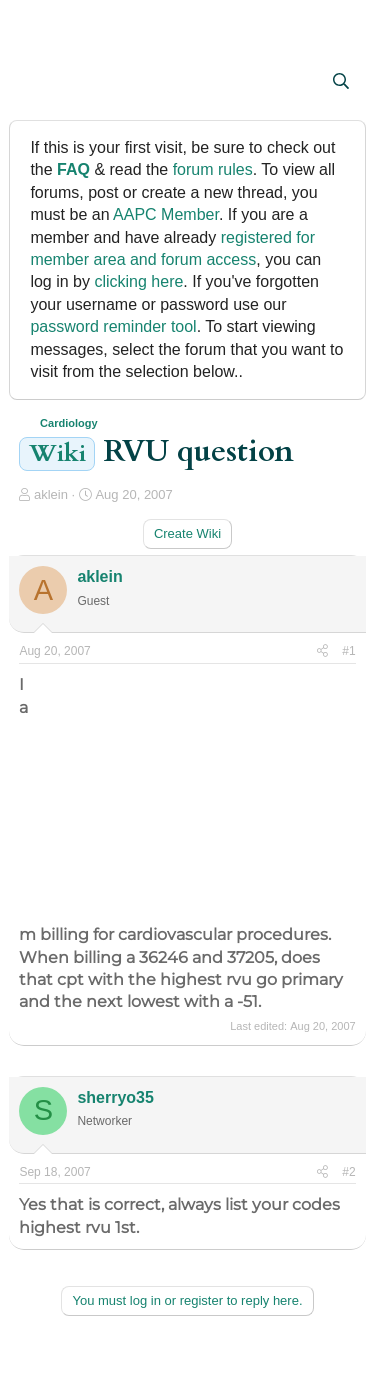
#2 (348, 1172)
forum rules (213, 169)
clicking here (138, 281)
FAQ (73, 169)
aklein (51, 494)
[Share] (322, 651)
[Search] (341, 82)
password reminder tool (113, 326)
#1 (348, 651)
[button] (36, 83)
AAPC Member (166, 214)
